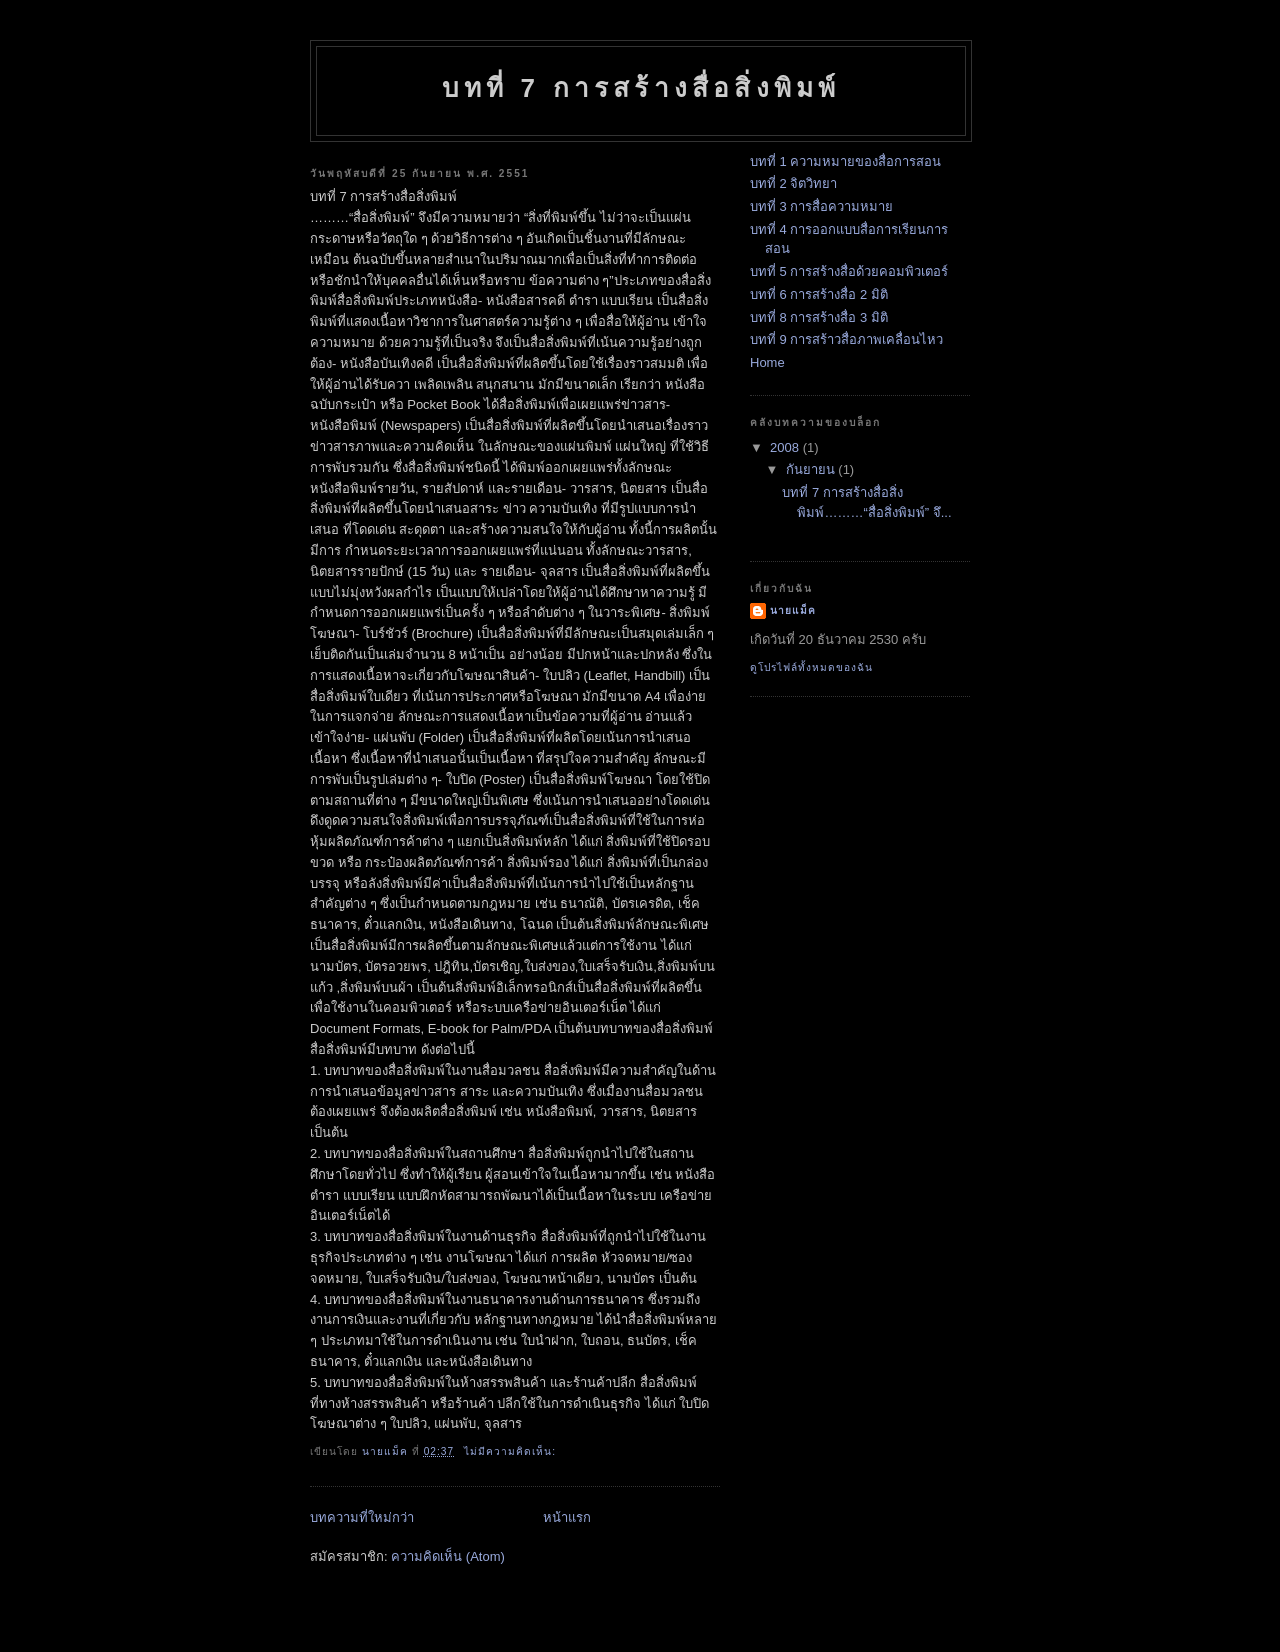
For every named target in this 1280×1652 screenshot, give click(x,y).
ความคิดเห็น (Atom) (448, 1556)
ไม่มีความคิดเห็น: (512, 1451)
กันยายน (812, 469)
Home (767, 362)
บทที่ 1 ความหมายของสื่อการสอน (845, 161)
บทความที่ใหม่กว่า (362, 1517)
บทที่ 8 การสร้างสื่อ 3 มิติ (819, 317)
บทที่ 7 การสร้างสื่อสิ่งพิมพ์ (641, 88)
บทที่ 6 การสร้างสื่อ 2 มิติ (819, 294)
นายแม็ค (793, 610)
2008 (786, 447)
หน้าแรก (567, 1517)
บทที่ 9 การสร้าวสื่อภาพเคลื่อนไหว (846, 339)
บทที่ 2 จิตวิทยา (793, 183)
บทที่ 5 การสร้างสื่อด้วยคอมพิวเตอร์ (849, 271)
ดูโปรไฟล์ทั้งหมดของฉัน (811, 667)
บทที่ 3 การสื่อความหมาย (821, 206)
